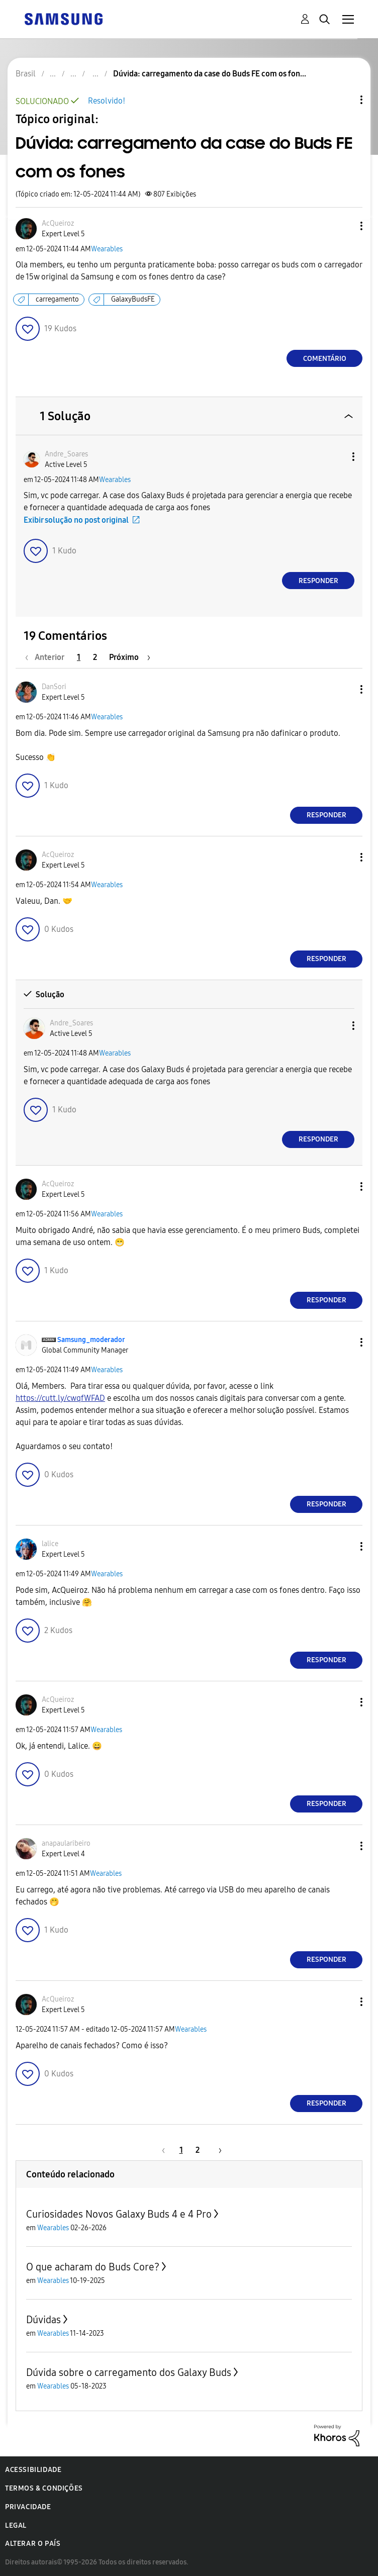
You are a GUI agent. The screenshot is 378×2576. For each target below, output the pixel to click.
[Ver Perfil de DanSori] (54, 687)
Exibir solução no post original (76, 520)
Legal (16, 2525)
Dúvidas (43, 2320)
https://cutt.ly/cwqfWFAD (60, 1398)
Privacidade (28, 2507)
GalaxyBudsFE (133, 299)
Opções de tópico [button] (344, 100)
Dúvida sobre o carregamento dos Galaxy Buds (128, 2372)
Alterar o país (32, 2543)
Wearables (107, 249)
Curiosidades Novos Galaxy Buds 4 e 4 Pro (119, 2214)
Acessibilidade (33, 2469)
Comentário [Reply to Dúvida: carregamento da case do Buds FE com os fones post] (324, 358)
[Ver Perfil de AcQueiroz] (58, 223)
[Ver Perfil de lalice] (50, 1544)
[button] (345, 226)
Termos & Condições (44, 2488)
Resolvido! (106, 101)
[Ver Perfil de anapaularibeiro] (66, 1843)
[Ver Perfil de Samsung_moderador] (91, 1339)
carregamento (57, 299)
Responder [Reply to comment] (318, 581)
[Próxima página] (130, 657)
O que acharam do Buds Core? (92, 2267)
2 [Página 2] (95, 657)
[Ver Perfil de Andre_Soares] (66, 454)
